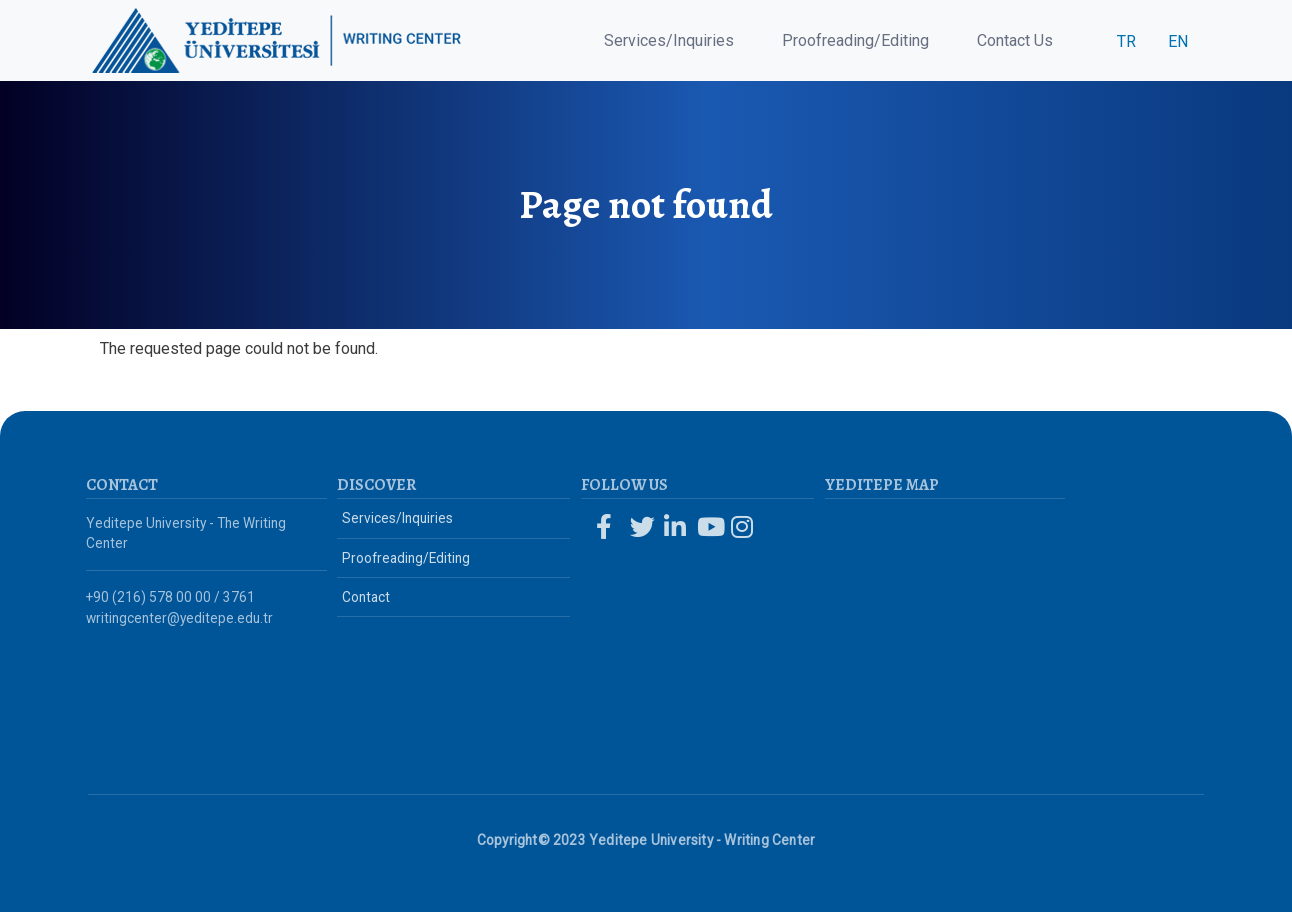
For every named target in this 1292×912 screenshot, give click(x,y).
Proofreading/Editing (855, 40)
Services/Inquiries (669, 40)
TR (1126, 41)
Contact (366, 597)
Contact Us (1015, 40)
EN (1178, 41)
